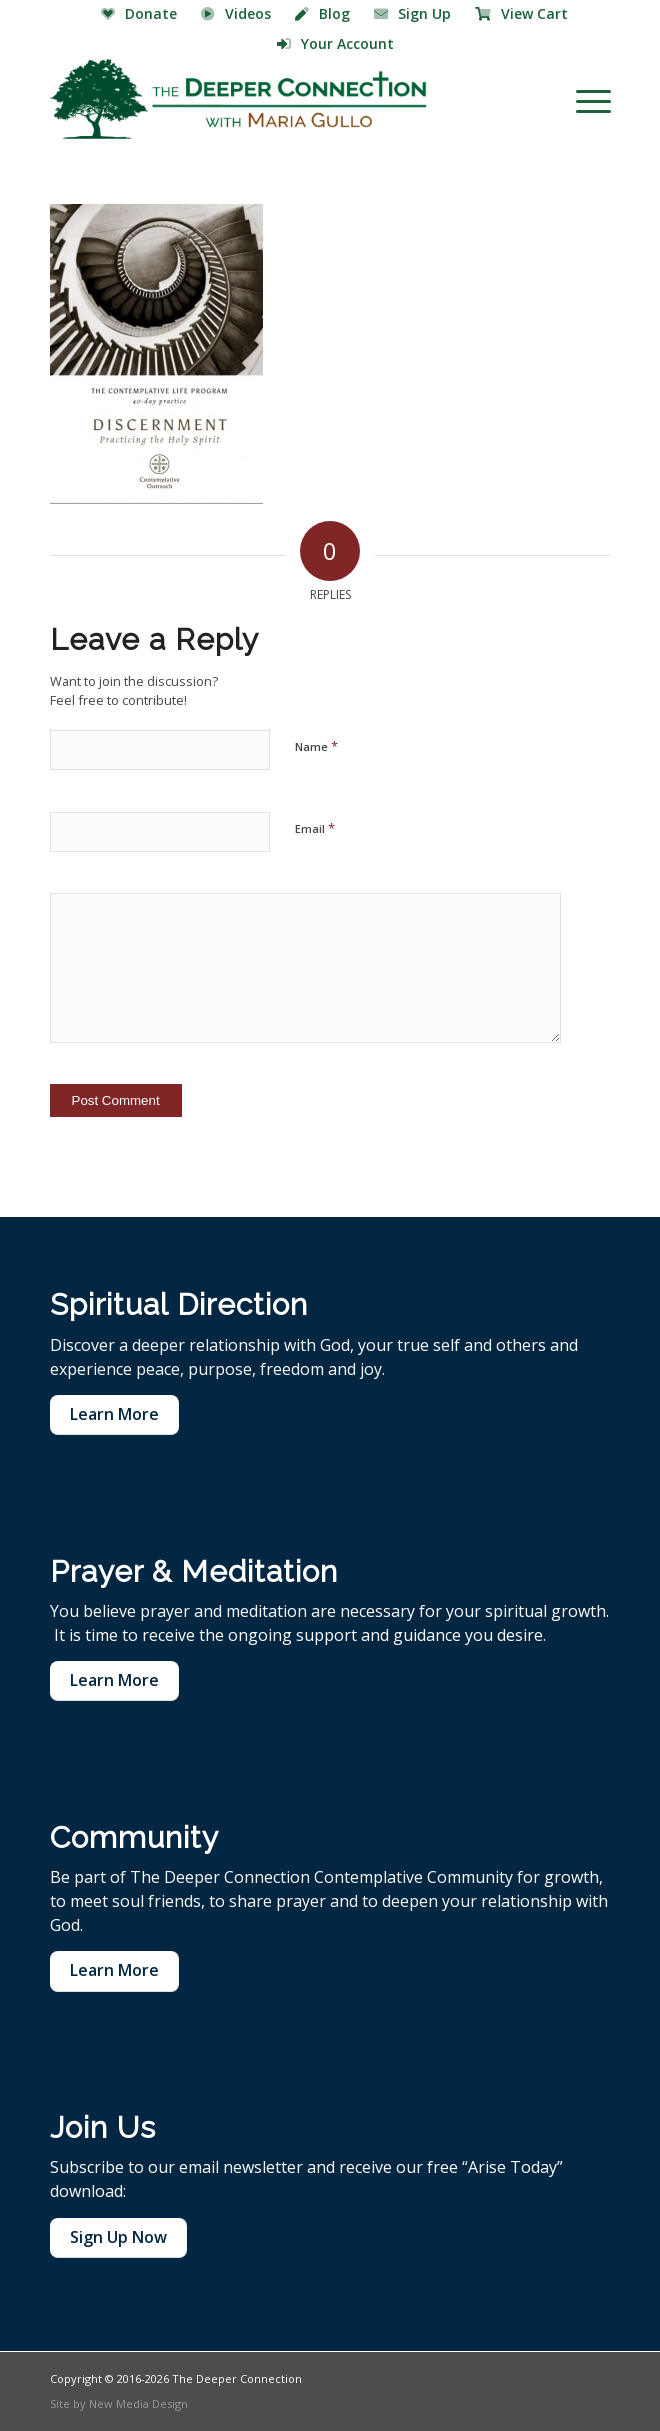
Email (315, 828)
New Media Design (138, 2403)
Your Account (335, 43)
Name (316, 746)
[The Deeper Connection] (274, 99)
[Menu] (583, 99)
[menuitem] (139, 15)
